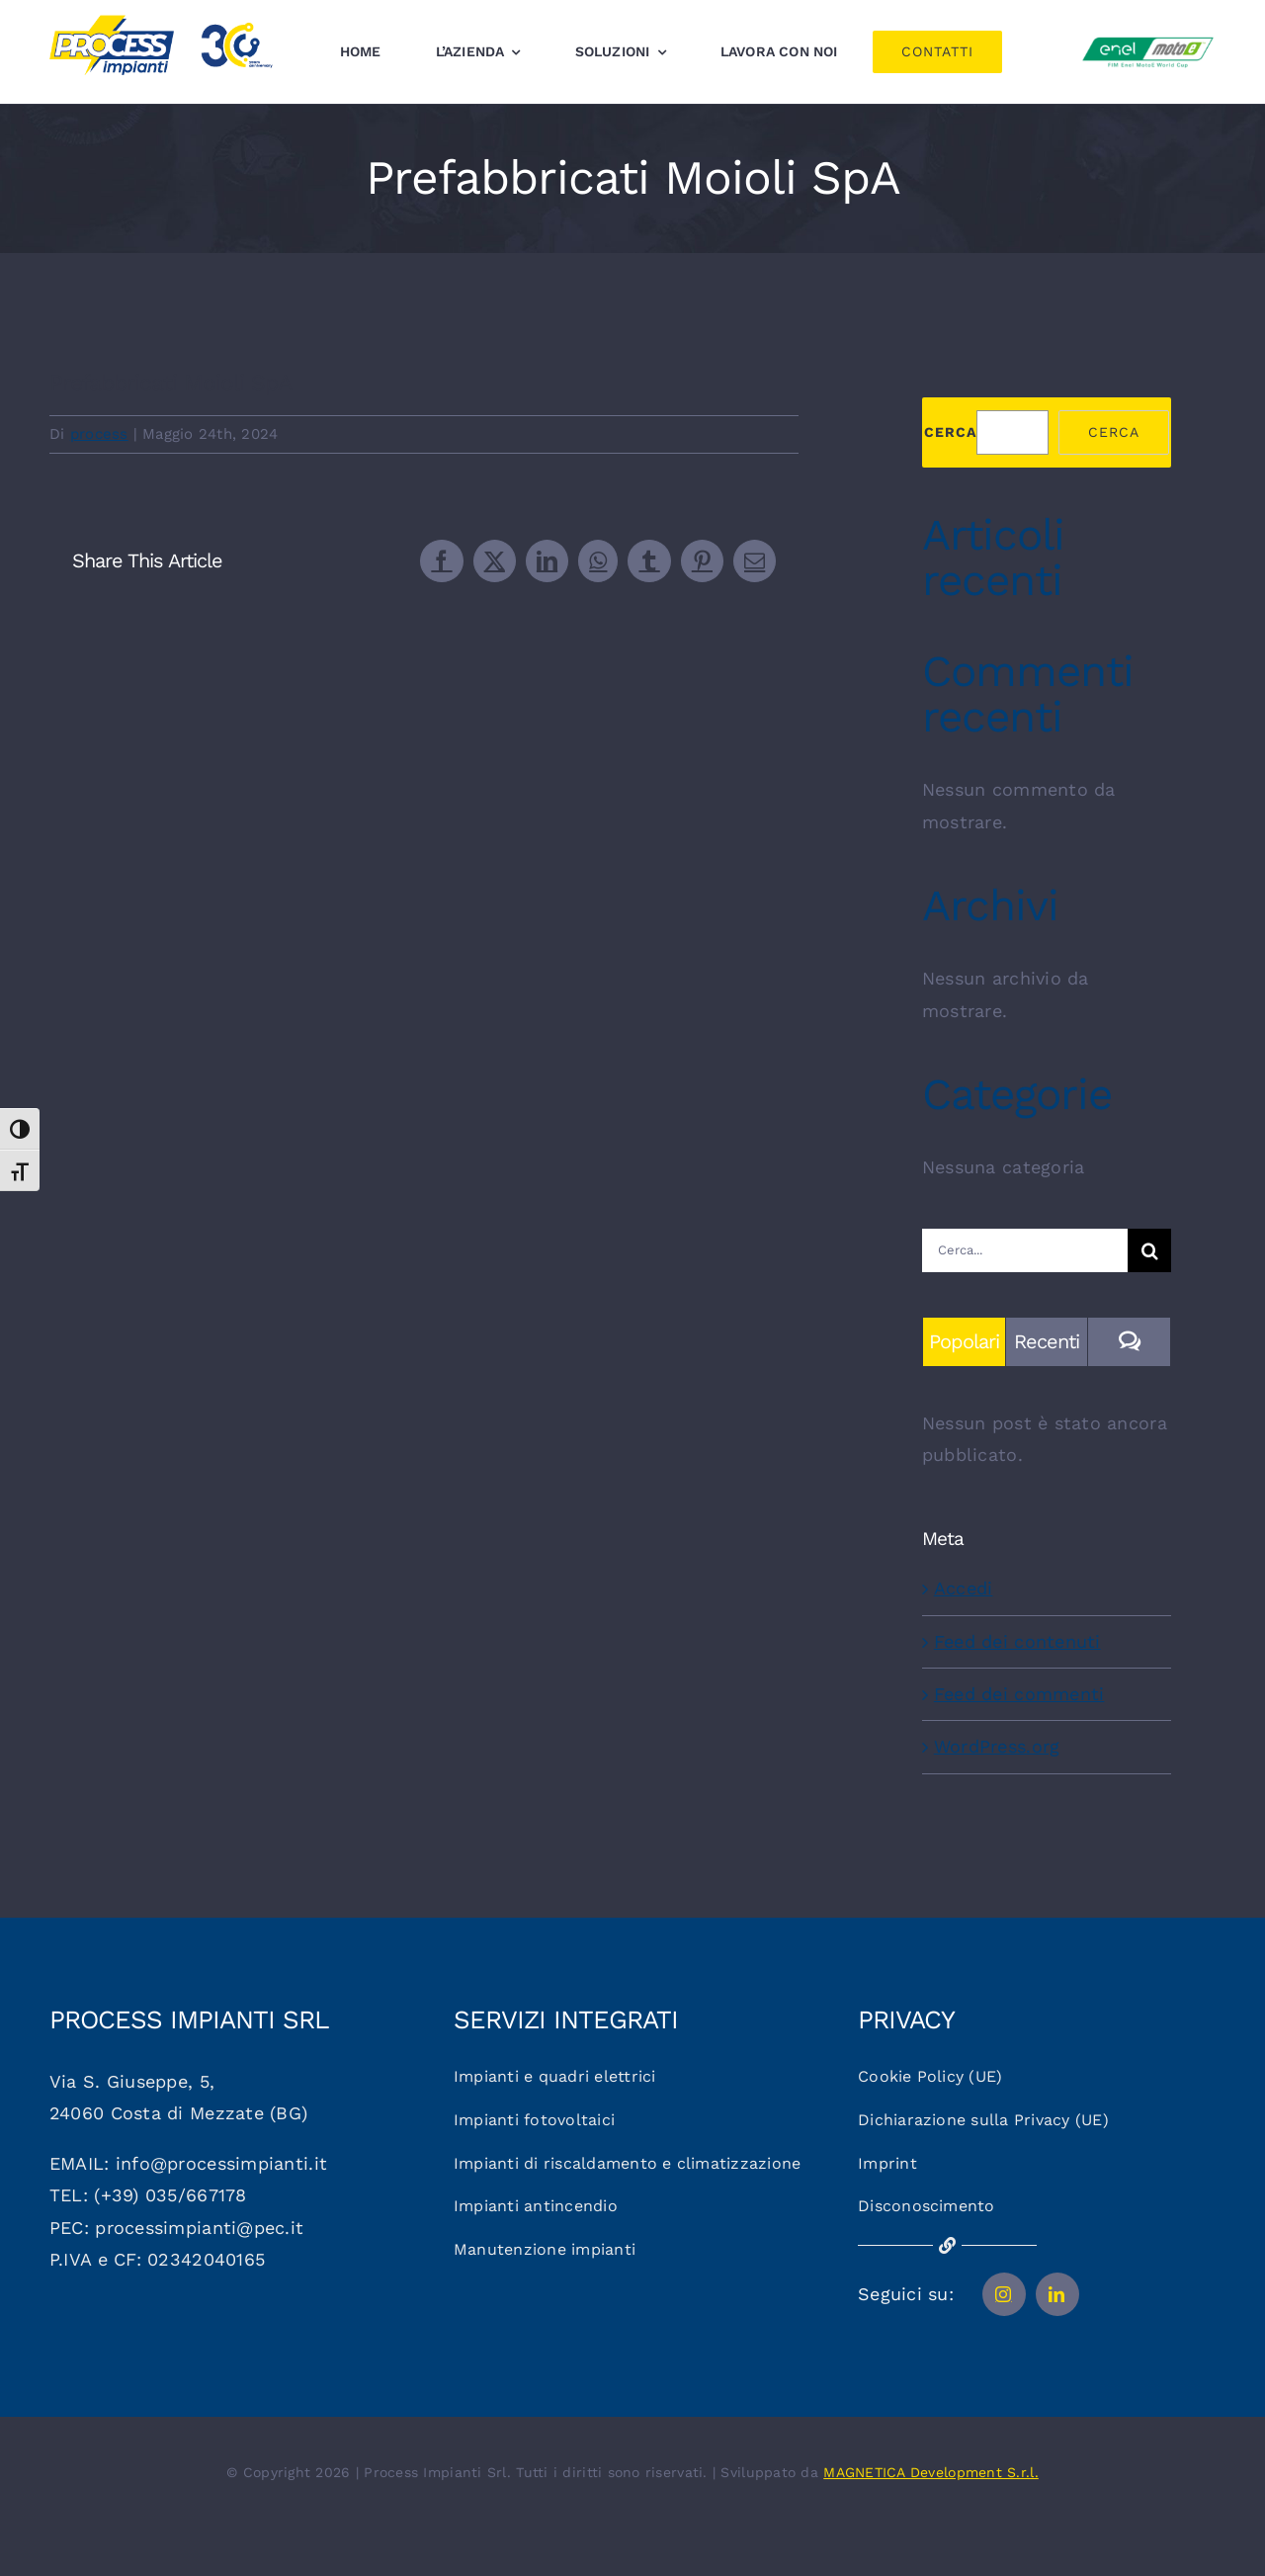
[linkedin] (1057, 2294)
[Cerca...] (1025, 1250)
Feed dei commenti (1019, 1693)
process (99, 434)
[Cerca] (1149, 1250)
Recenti (1046, 1341)
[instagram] (1004, 2294)
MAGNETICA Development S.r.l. (931, 2472)
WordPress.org (997, 1746)
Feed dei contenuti (1017, 1641)
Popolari (964, 1341)
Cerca (950, 432)
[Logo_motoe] (1148, 40)
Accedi (963, 1588)
